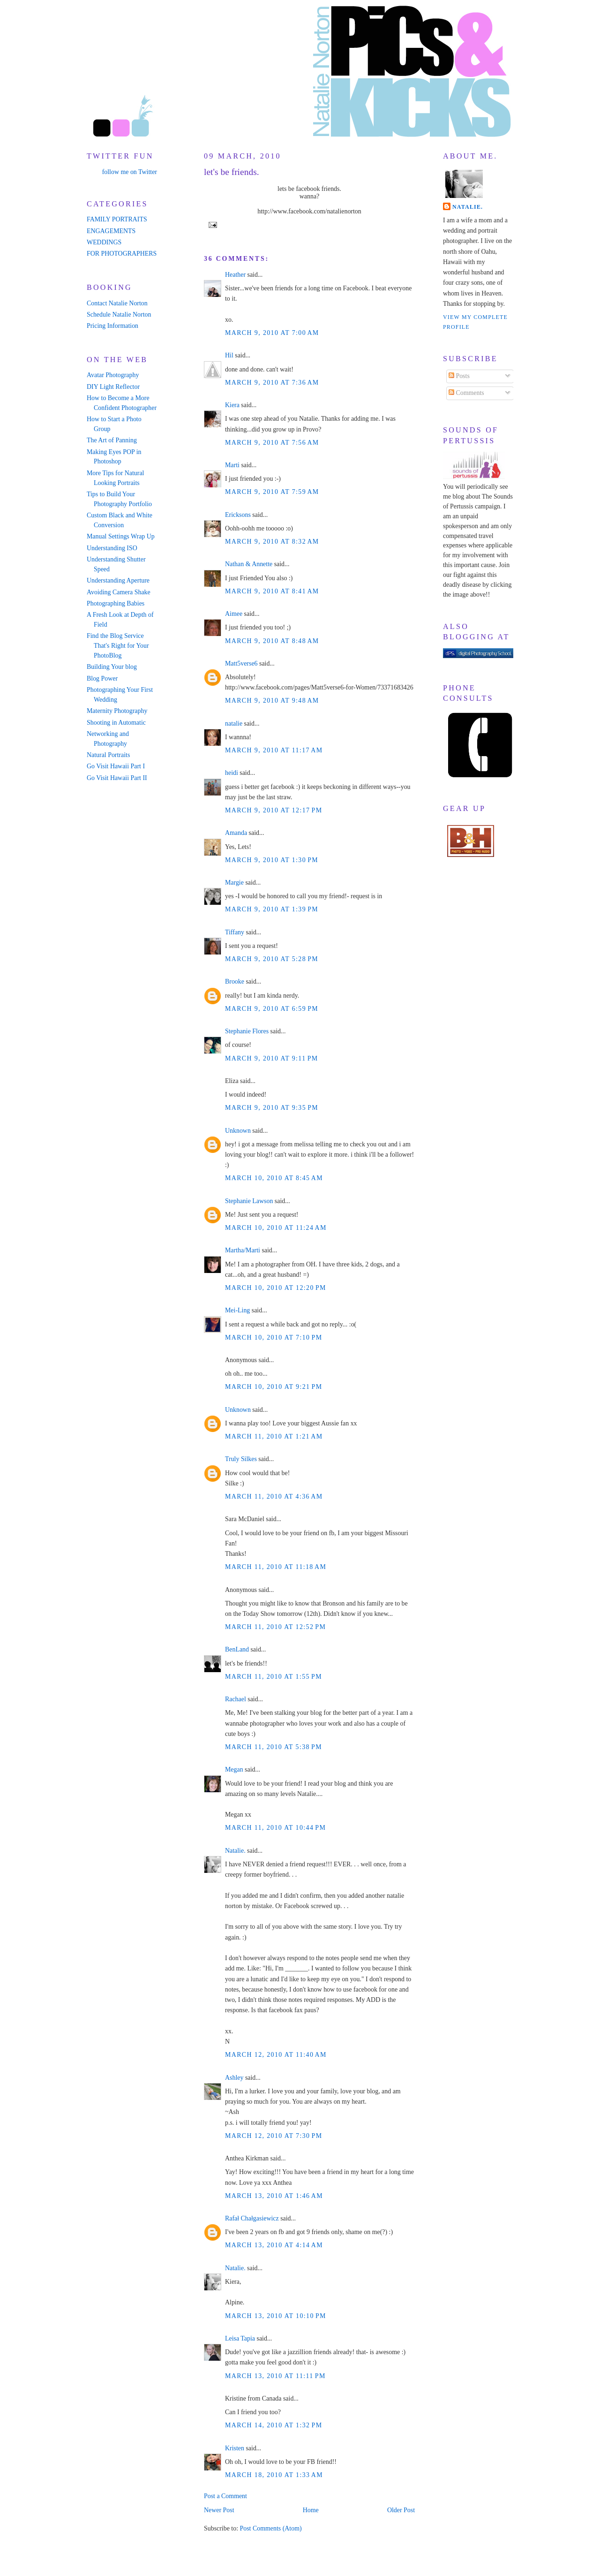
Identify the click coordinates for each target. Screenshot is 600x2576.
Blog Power (102, 678)
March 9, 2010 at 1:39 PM (271, 909)
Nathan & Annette (248, 564)
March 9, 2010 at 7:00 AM (272, 332)
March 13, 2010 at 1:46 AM (274, 2195)
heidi (231, 772)
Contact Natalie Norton (117, 303)
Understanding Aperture (118, 580)
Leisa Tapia (240, 2338)
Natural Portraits (108, 754)
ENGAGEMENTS (111, 231)
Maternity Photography (117, 710)
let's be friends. (231, 172)
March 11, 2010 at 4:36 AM (273, 1496)
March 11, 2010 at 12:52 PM (275, 1626)
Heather (235, 274)
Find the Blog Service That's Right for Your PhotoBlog (118, 645)
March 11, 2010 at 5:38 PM (273, 1746)
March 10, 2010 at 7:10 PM (273, 1337)
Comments (466, 392)
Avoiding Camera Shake (118, 592)
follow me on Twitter (129, 171)
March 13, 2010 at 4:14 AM (274, 2245)
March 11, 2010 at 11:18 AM (275, 1566)
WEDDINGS (104, 242)
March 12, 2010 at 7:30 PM (273, 2135)
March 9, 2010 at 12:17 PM (273, 810)
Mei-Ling (237, 1310)
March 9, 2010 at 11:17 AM (273, 750)
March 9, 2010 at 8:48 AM (272, 640)
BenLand (237, 1649)
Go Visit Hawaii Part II (117, 777)
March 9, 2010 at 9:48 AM (272, 700)
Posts (459, 375)
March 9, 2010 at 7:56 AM (272, 442)
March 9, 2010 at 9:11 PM (271, 1058)
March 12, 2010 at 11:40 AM (276, 2054)
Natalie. (235, 1850)
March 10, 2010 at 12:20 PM (275, 1287)
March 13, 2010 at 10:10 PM (275, 2315)
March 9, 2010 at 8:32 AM (272, 541)
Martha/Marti (242, 1250)
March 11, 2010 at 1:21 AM (273, 1436)
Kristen (234, 2448)
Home (311, 2510)
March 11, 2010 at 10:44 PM (275, 1827)
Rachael (235, 1699)
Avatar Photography (113, 375)
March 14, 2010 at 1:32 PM (273, 2425)
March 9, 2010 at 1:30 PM (271, 860)
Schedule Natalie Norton (119, 314)
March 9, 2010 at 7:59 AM (272, 491)
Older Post (401, 2510)
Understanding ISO (112, 548)
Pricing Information (112, 325)
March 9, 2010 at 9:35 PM (271, 1107)
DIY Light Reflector (113, 386)
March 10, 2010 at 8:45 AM (274, 1178)
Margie (234, 882)
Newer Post (219, 2510)
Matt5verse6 (241, 663)
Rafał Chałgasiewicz (252, 2218)
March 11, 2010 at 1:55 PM (273, 1676)
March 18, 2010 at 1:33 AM (274, 2474)
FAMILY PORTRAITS (117, 219)
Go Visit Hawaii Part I (116, 766)
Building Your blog (112, 666)
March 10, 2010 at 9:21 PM (273, 1386)
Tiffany (234, 932)
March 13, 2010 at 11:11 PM (275, 2375)
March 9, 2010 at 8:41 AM (272, 591)
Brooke (234, 981)
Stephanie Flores (247, 1031)
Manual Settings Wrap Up (121, 536)
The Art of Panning (112, 440)
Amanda (236, 832)
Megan (234, 1769)
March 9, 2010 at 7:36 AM (272, 382)
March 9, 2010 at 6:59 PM (271, 1008)
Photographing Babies (115, 603)
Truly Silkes (241, 1458)
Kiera (232, 405)
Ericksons (238, 514)
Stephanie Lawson (249, 1201)
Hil (229, 355)
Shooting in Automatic (116, 722)
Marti (232, 465)
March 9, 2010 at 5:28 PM (271, 958)
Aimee (233, 613)
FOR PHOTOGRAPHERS (122, 253)
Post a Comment (225, 2496)
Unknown (238, 1130)
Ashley (234, 2077)
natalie (233, 723)
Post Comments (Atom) (270, 2528)
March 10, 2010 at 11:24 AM (276, 1227)
